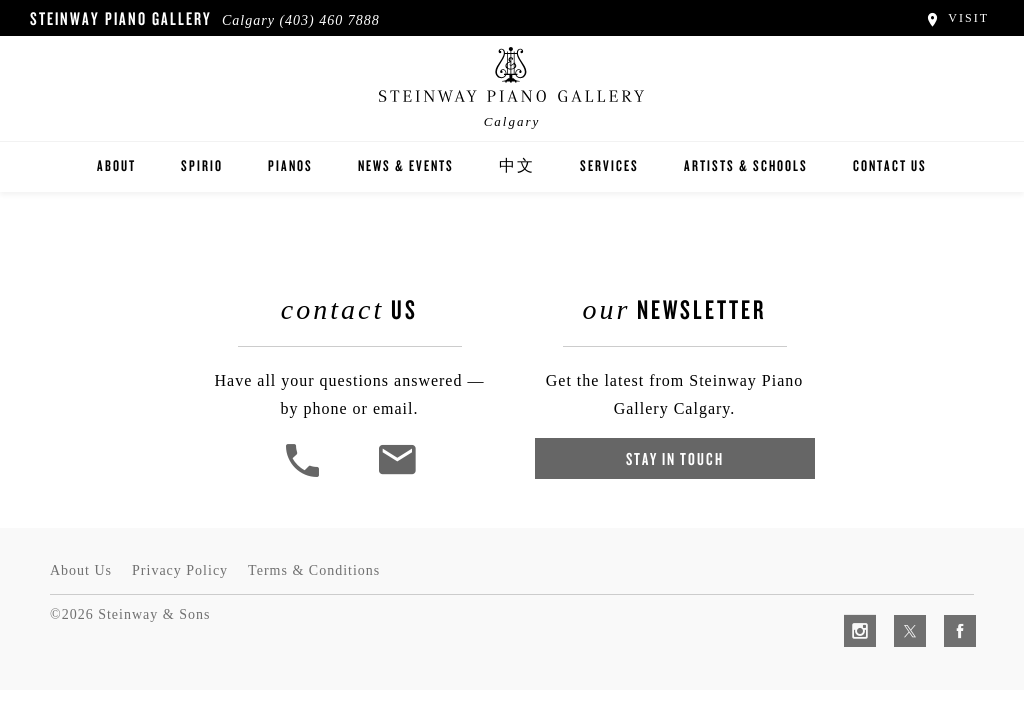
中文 (517, 165)
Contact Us (890, 165)
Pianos (290, 165)
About (116, 165)
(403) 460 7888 (329, 20)
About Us (81, 570)
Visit (956, 18)
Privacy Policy (180, 570)
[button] (305, 474)
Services (609, 165)
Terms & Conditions (314, 570)
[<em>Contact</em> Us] (396, 474)
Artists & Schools (746, 165)
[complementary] (879, 610)
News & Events (406, 165)
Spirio (202, 165)
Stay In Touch (675, 458)
